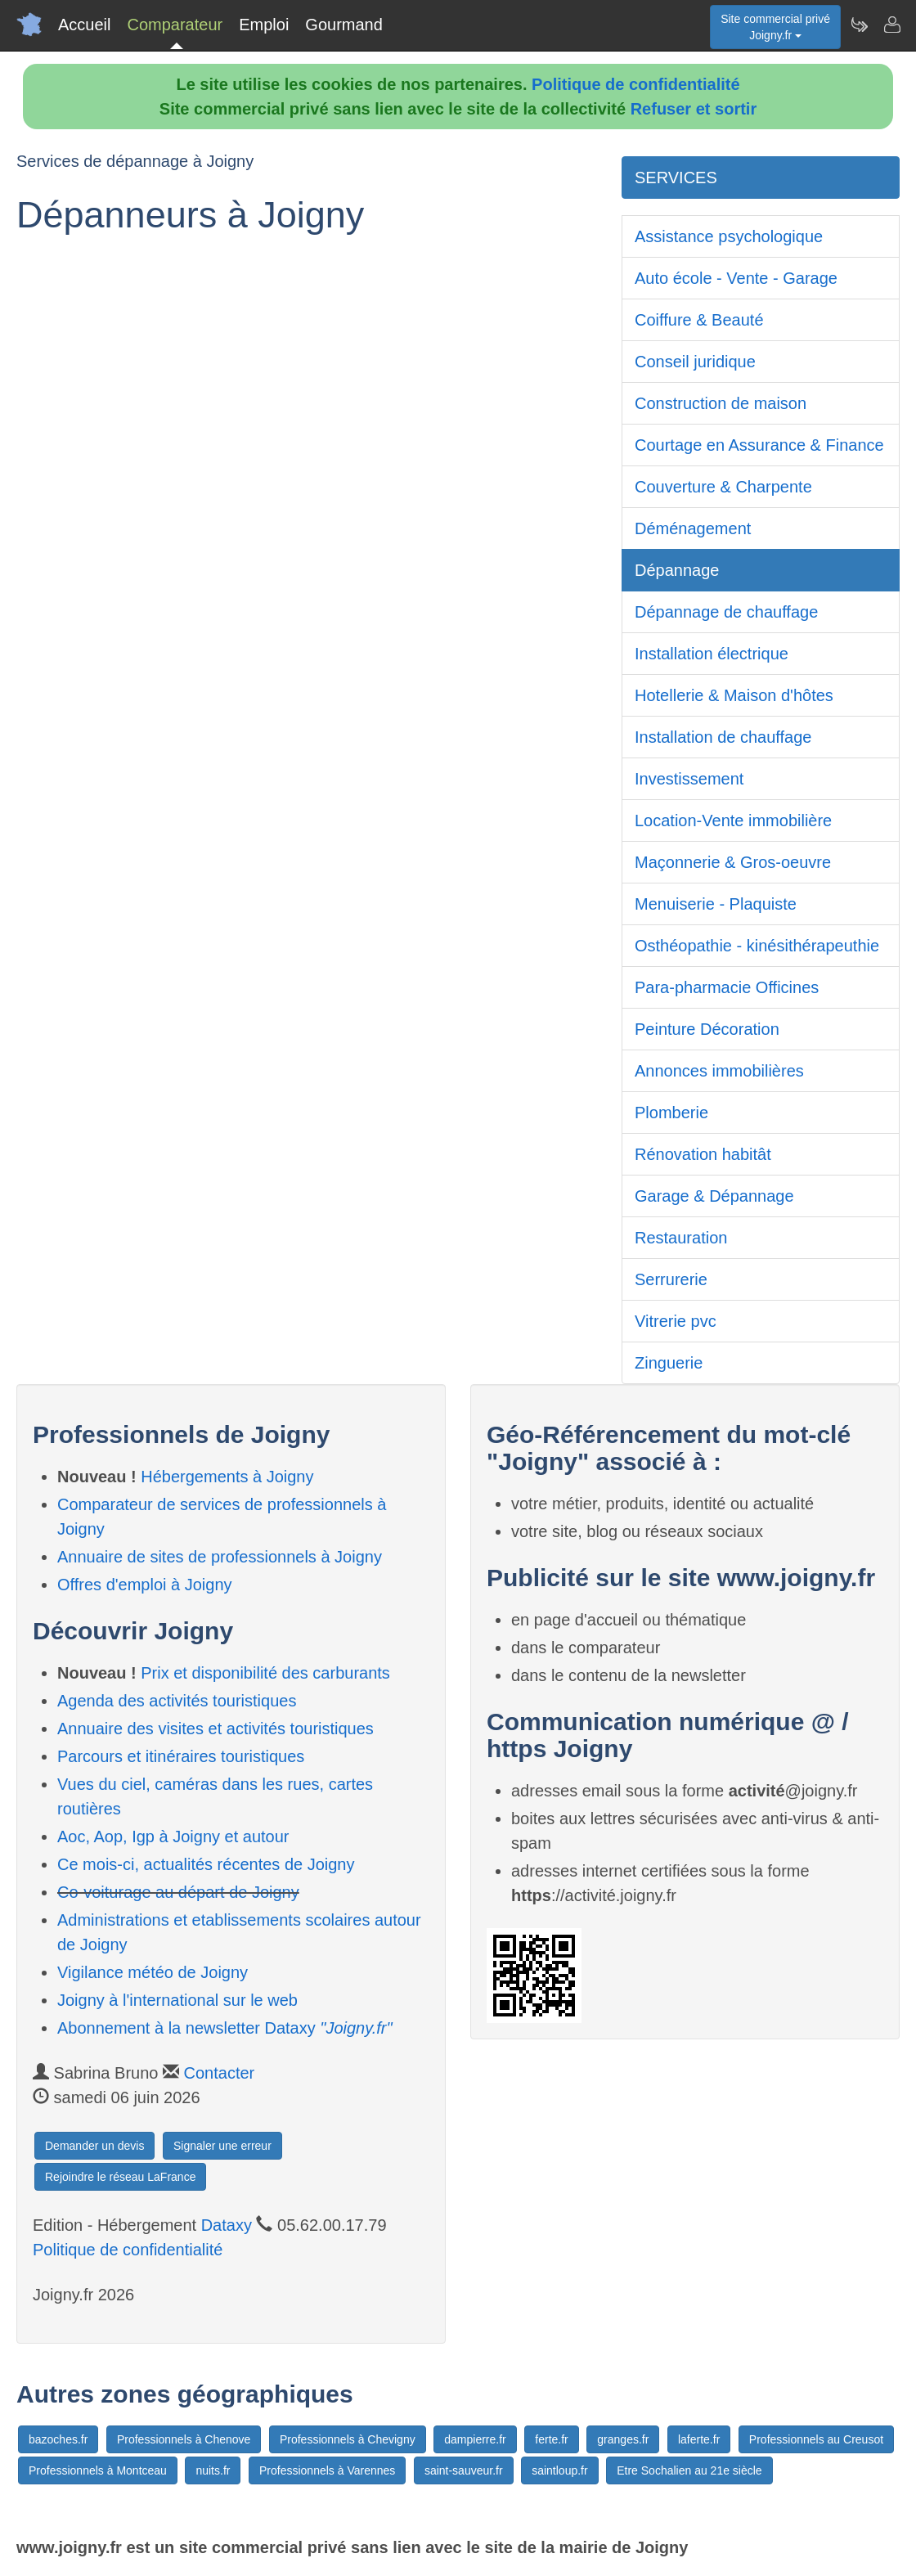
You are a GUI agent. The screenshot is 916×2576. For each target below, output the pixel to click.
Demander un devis (94, 2145)
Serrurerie (671, 1279)
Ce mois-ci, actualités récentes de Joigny (206, 1864)
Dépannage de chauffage (726, 612)
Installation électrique (711, 654)
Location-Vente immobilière (733, 820)
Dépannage (677, 570)
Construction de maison (720, 403)
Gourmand (344, 25)
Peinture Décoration (707, 1029)
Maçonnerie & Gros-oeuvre (733, 862)
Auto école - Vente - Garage (736, 278)
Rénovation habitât (703, 1154)
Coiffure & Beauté (699, 320)
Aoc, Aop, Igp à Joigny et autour (173, 1836)
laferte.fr (699, 2439)
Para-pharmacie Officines (727, 987)
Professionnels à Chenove (183, 2439)
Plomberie (671, 1113)
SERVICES (676, 178)
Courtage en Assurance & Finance (759, 445)
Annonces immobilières (719, 1071)
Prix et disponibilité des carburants (265, 1673)
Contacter (219, 2073)
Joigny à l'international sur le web (177, 2000)
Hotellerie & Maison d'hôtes (734, 695)
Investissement (689, 779)
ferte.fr (551, 2439)
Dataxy (226, 2225)
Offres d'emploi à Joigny (144, 1585)
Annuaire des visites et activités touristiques (215, 1729)
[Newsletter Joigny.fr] (858, 24)
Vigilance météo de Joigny (152, 1972)
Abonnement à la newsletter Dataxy (225, 2028)
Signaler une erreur (222, 2145)
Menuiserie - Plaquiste (716, 904)
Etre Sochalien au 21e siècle (689, 2470)
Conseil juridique (695, 362)
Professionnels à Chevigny (347, 2439)
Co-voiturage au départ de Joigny (178, 1892)
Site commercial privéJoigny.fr (775, 27)
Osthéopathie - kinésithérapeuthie (757, 946)
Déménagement (693, 528)
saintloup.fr (559, 2470)
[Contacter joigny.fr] (891, 24)
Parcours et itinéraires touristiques (180, 1756)
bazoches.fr (58, 2439)
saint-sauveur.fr (463, 2470)
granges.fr (623, 2439)
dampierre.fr (474, 2439)
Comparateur (174, 25)
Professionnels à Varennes (327, 2470)
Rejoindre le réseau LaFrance (120, 2176)
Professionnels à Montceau (98, 2470)
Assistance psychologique (729, 236)
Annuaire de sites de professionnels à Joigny (219, 1557)
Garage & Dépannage (714, 1196)
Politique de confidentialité (635, 84)
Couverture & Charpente (723, 487)
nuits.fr (212, 2470)
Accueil (84, 25)
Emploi (264, 25)
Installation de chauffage (723, 737)
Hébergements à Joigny (227, 1477)
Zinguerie (669, 1363)
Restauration (681, 1238)
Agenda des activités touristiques (176, 1701)
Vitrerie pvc (675, 1321)
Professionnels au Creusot (816, 2439)
